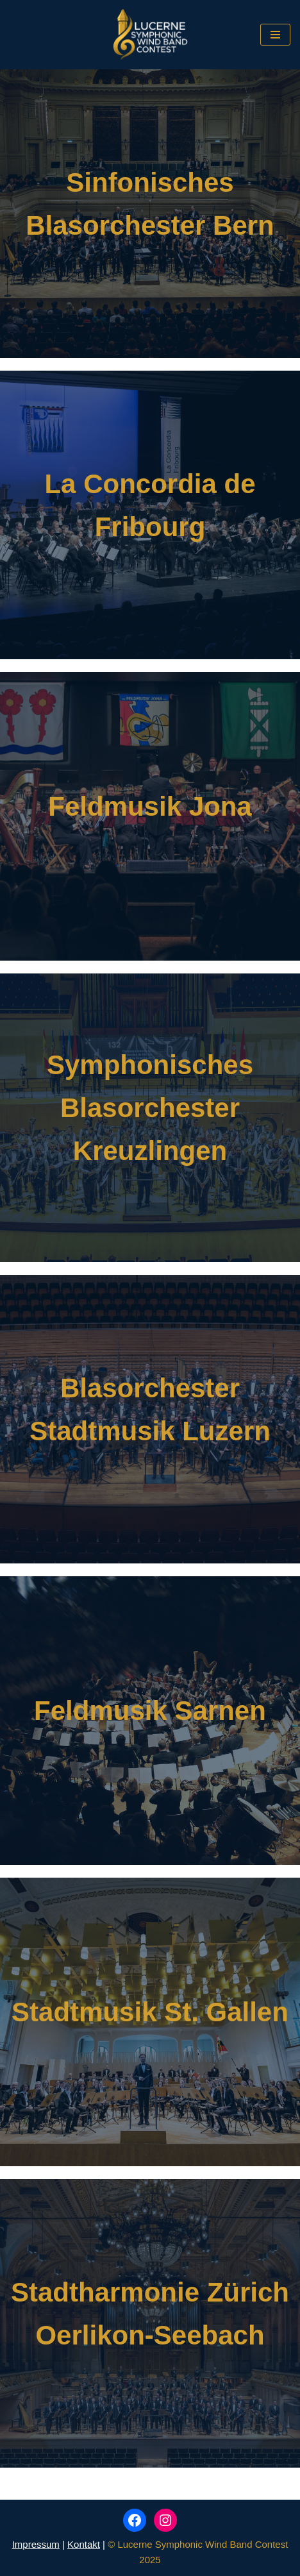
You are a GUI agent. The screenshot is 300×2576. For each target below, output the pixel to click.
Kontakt (83, 2544)
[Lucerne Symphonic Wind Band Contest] (150, 34)
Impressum (36, 2544)
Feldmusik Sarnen (150, 1711)
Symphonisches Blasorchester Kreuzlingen (150, 1108)
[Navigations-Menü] (275, 35)
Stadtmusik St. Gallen (150, 2012)
